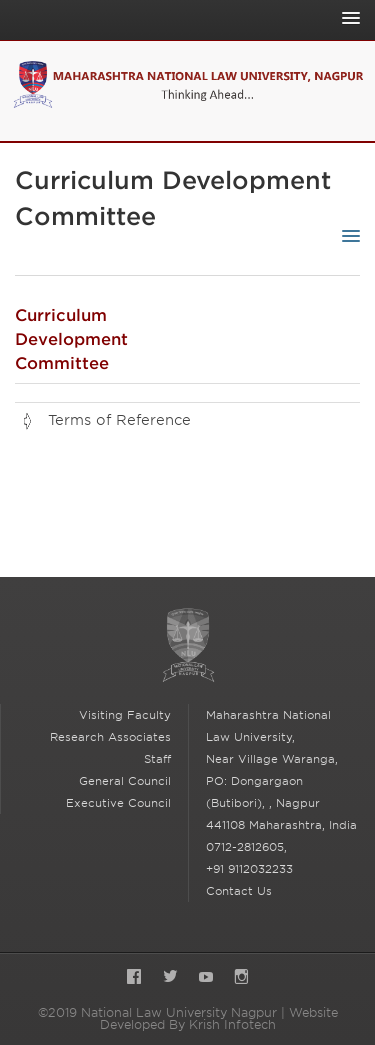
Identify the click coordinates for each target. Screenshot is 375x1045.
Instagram (241, 978)
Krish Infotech (232, 1024)
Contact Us (239, 891)
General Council (125, 781)
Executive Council (118, 803)
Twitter (170, 978)
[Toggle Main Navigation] (346, 18)
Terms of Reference (119, 420)
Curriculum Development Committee (71, 339)
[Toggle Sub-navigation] (346, 236)
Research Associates (110, 737)
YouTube (206, 978)
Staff (157, 759)
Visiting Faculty (125, 715)
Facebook (134, 978)
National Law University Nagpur (188, 645)
